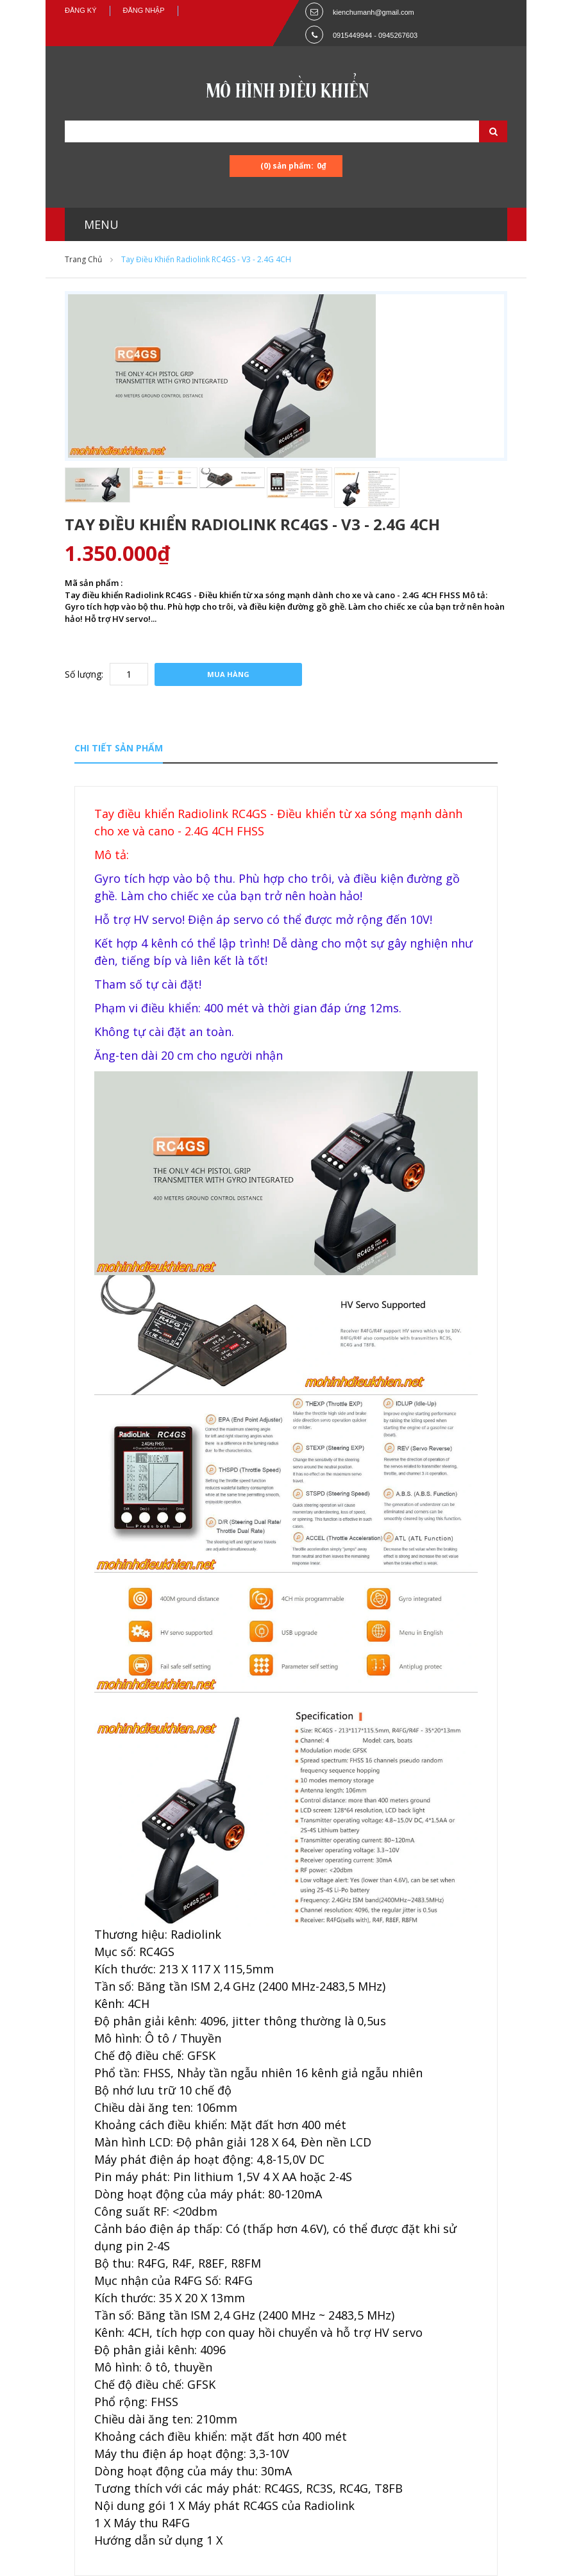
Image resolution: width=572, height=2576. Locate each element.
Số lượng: (84, 674)
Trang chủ (83, 259)
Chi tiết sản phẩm (118, 748)
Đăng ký (81, 10)
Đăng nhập (144, 10)
